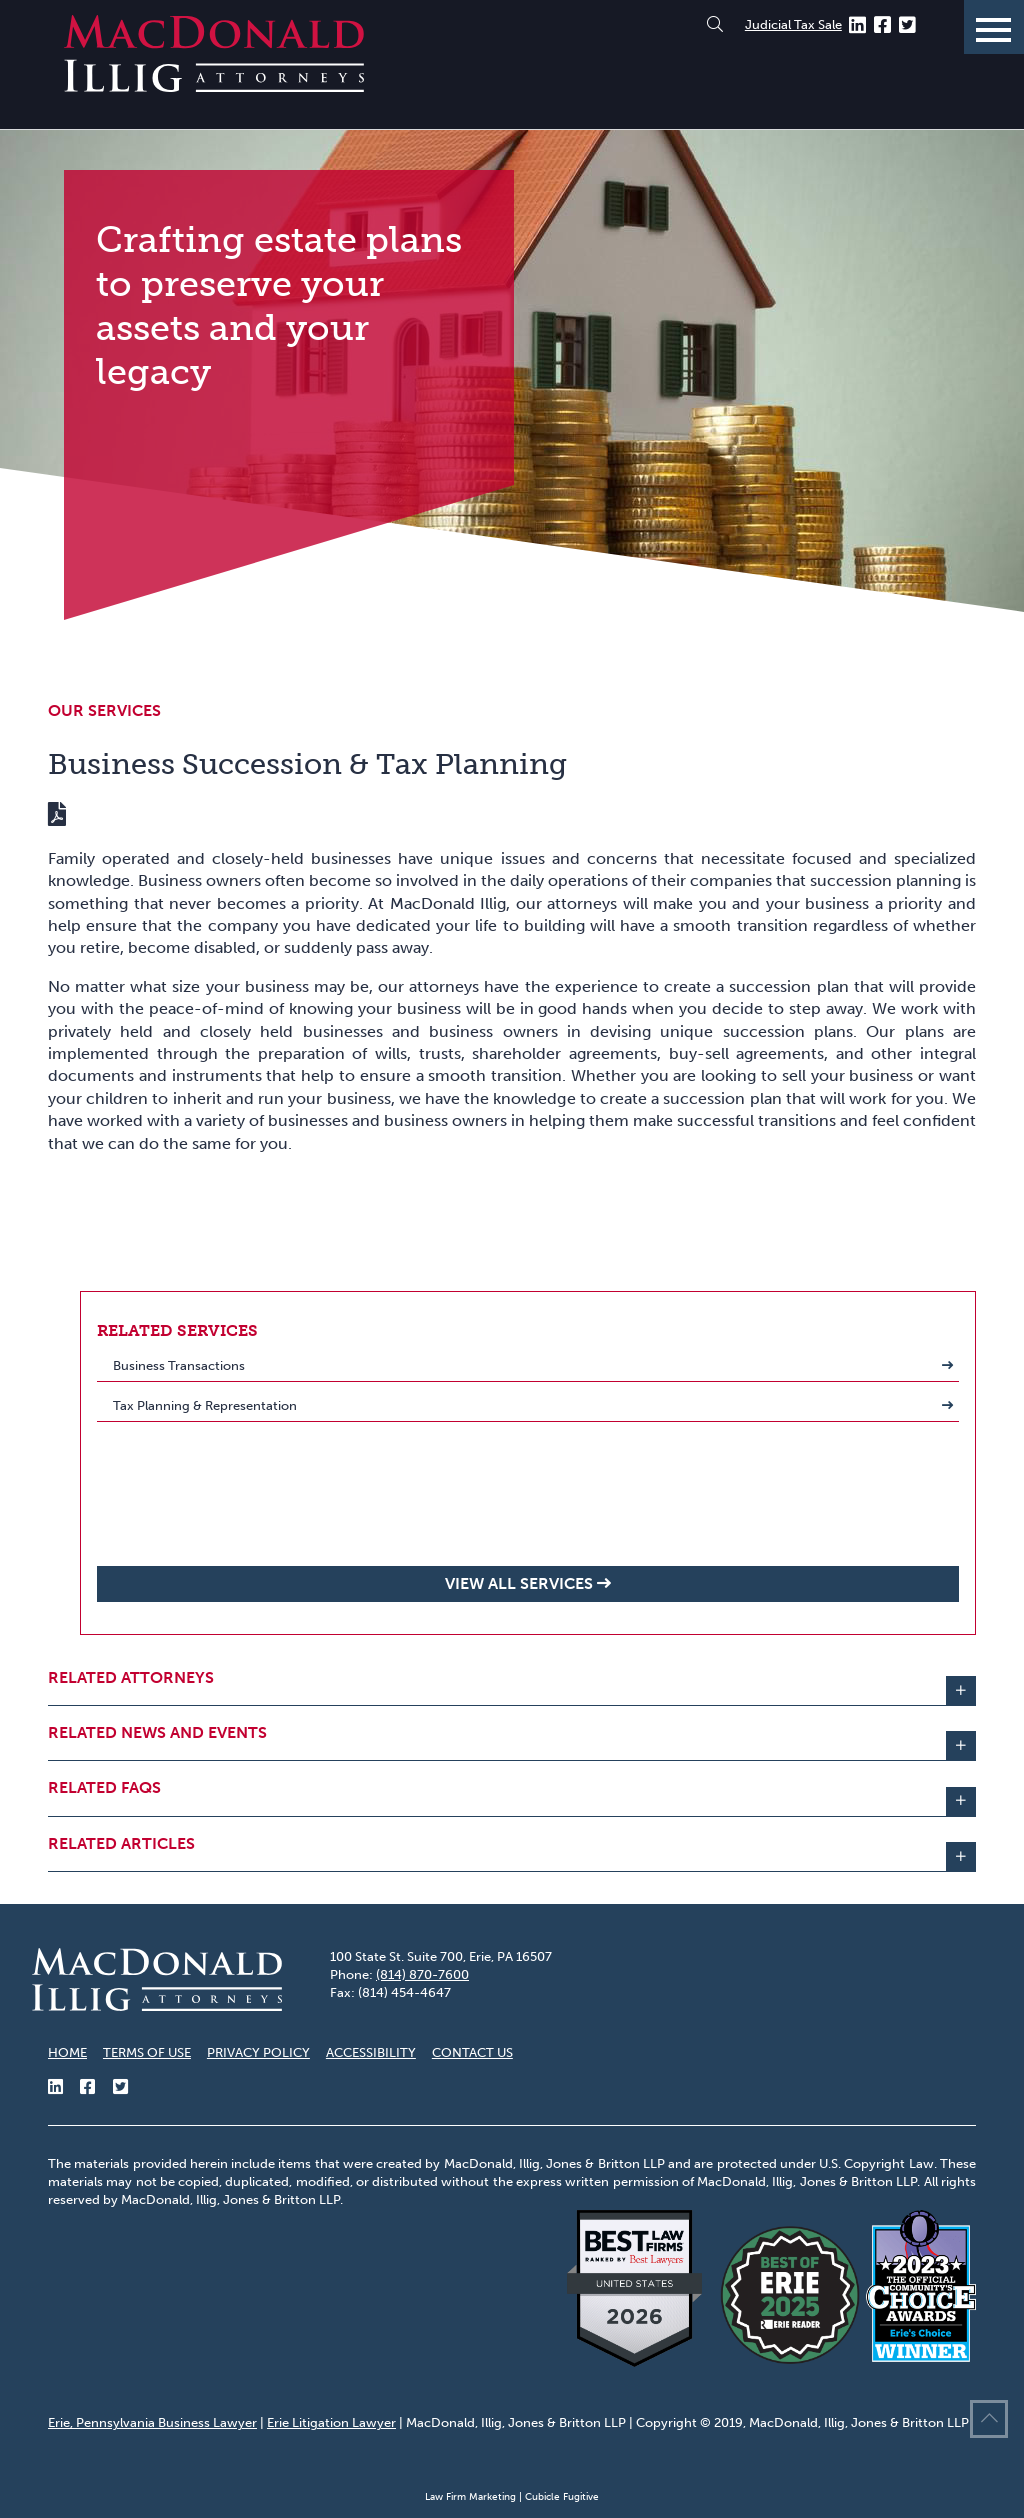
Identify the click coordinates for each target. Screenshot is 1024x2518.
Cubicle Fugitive (562, 2497)
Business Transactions (179, 1365)
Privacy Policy (258, 2052)
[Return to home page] (214, 86)
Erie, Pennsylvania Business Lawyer (152, 2422)
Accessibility (371, 2052)
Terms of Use (147, 2052)
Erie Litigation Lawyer (331, 2422)
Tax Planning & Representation (205, 1405)
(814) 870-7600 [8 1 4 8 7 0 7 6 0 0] (422, 1974)
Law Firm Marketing (470, 2497)
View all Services (519, 1583)
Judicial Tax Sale (793, 24)
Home (67, 2052)
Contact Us (472, 2052)
